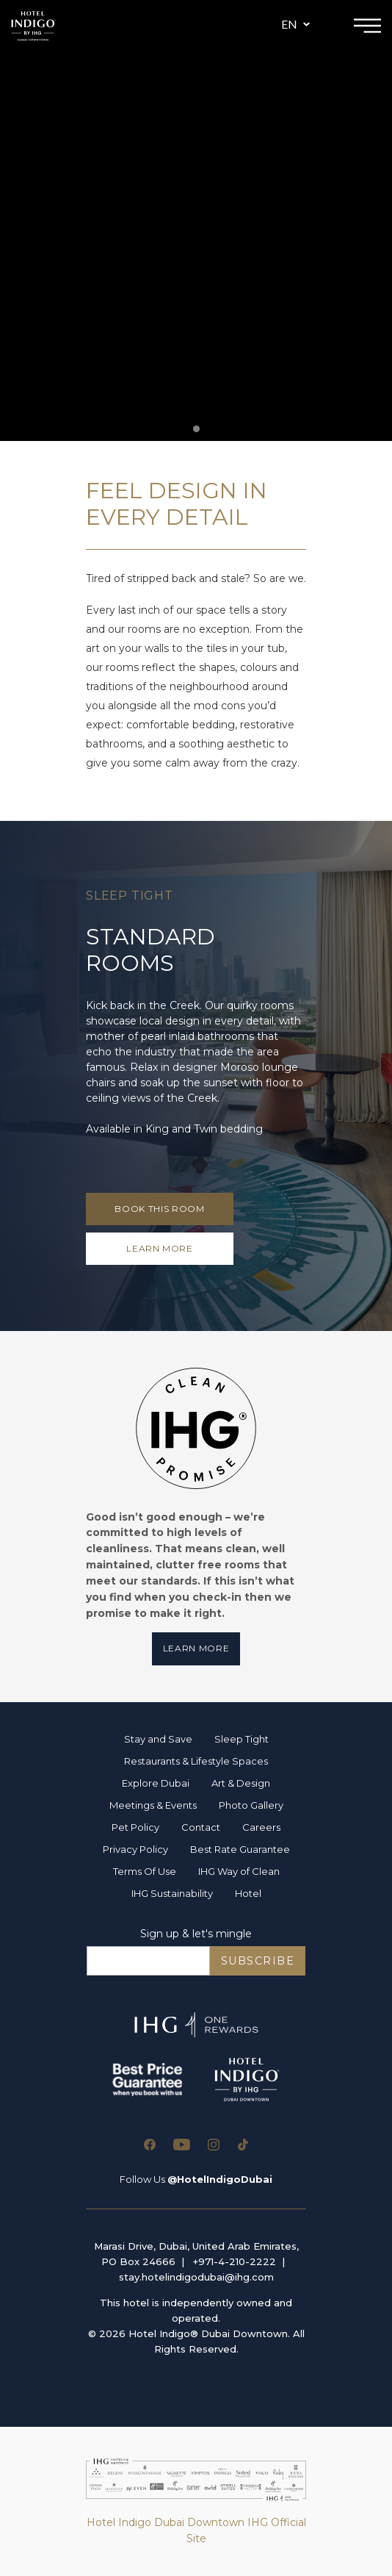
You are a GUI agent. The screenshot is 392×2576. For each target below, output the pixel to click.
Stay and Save (158, 1739)
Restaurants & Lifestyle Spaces (196, 1761)
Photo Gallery (251, 1805)
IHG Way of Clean (239, 1871)
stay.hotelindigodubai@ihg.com (196, 2277)
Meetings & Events (153, 1805)
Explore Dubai (155, 1783)
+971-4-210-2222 (234, 2261)
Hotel (248, 1893)
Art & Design (240, 1783)
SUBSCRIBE (258, 1960)
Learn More (196, 1648)
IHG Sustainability (172, 1893)
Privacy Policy (135, 1849)
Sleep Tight (241, 1739)
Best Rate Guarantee (240, 1849)
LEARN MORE (159, 1248)
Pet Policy (135, 1827)
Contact (200, 1827)
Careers (261, 1827)
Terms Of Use (144, 1871)
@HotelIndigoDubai (219, 2179)
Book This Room (159, 1208)
